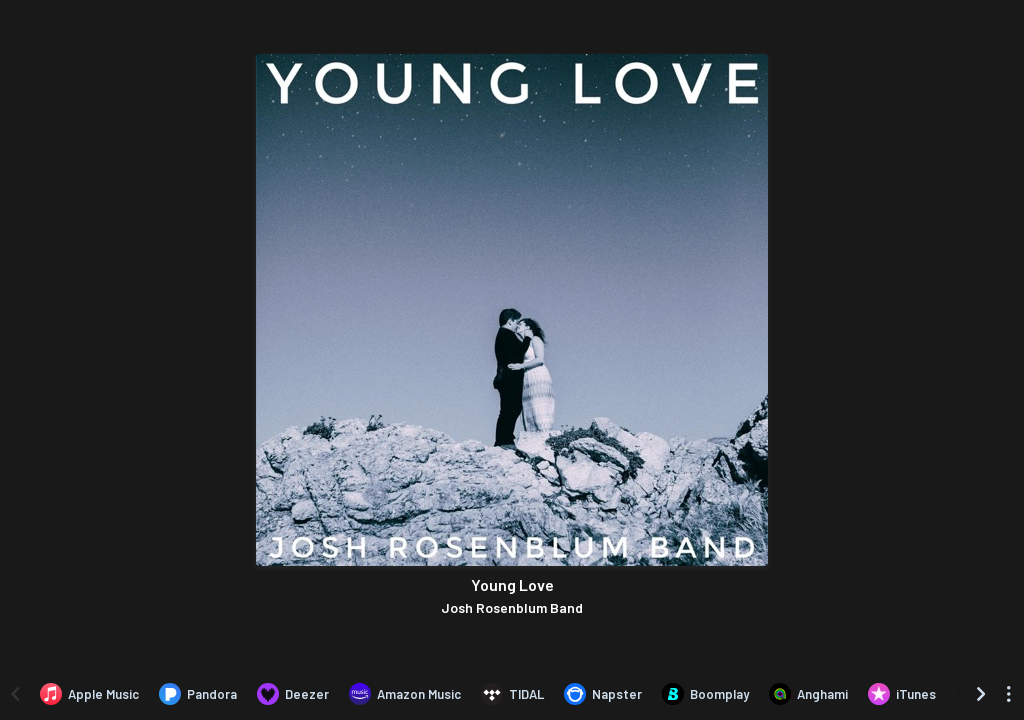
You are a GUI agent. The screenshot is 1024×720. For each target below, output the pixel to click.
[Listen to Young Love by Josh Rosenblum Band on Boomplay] (705, 694)
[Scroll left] (15, 694)
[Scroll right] (981, 694)
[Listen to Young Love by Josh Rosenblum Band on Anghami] (808, 694)
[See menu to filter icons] (1009, 694)
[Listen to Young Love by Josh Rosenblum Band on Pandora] (198, 694)
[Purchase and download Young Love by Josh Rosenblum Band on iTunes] (902, 694)
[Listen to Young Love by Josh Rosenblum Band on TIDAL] (512, 694)
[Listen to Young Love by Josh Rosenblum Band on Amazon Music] (405, 694)
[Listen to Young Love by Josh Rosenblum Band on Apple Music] (89, 694)
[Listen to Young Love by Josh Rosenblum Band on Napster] (603, 694)
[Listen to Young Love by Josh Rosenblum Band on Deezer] (293, 694)
